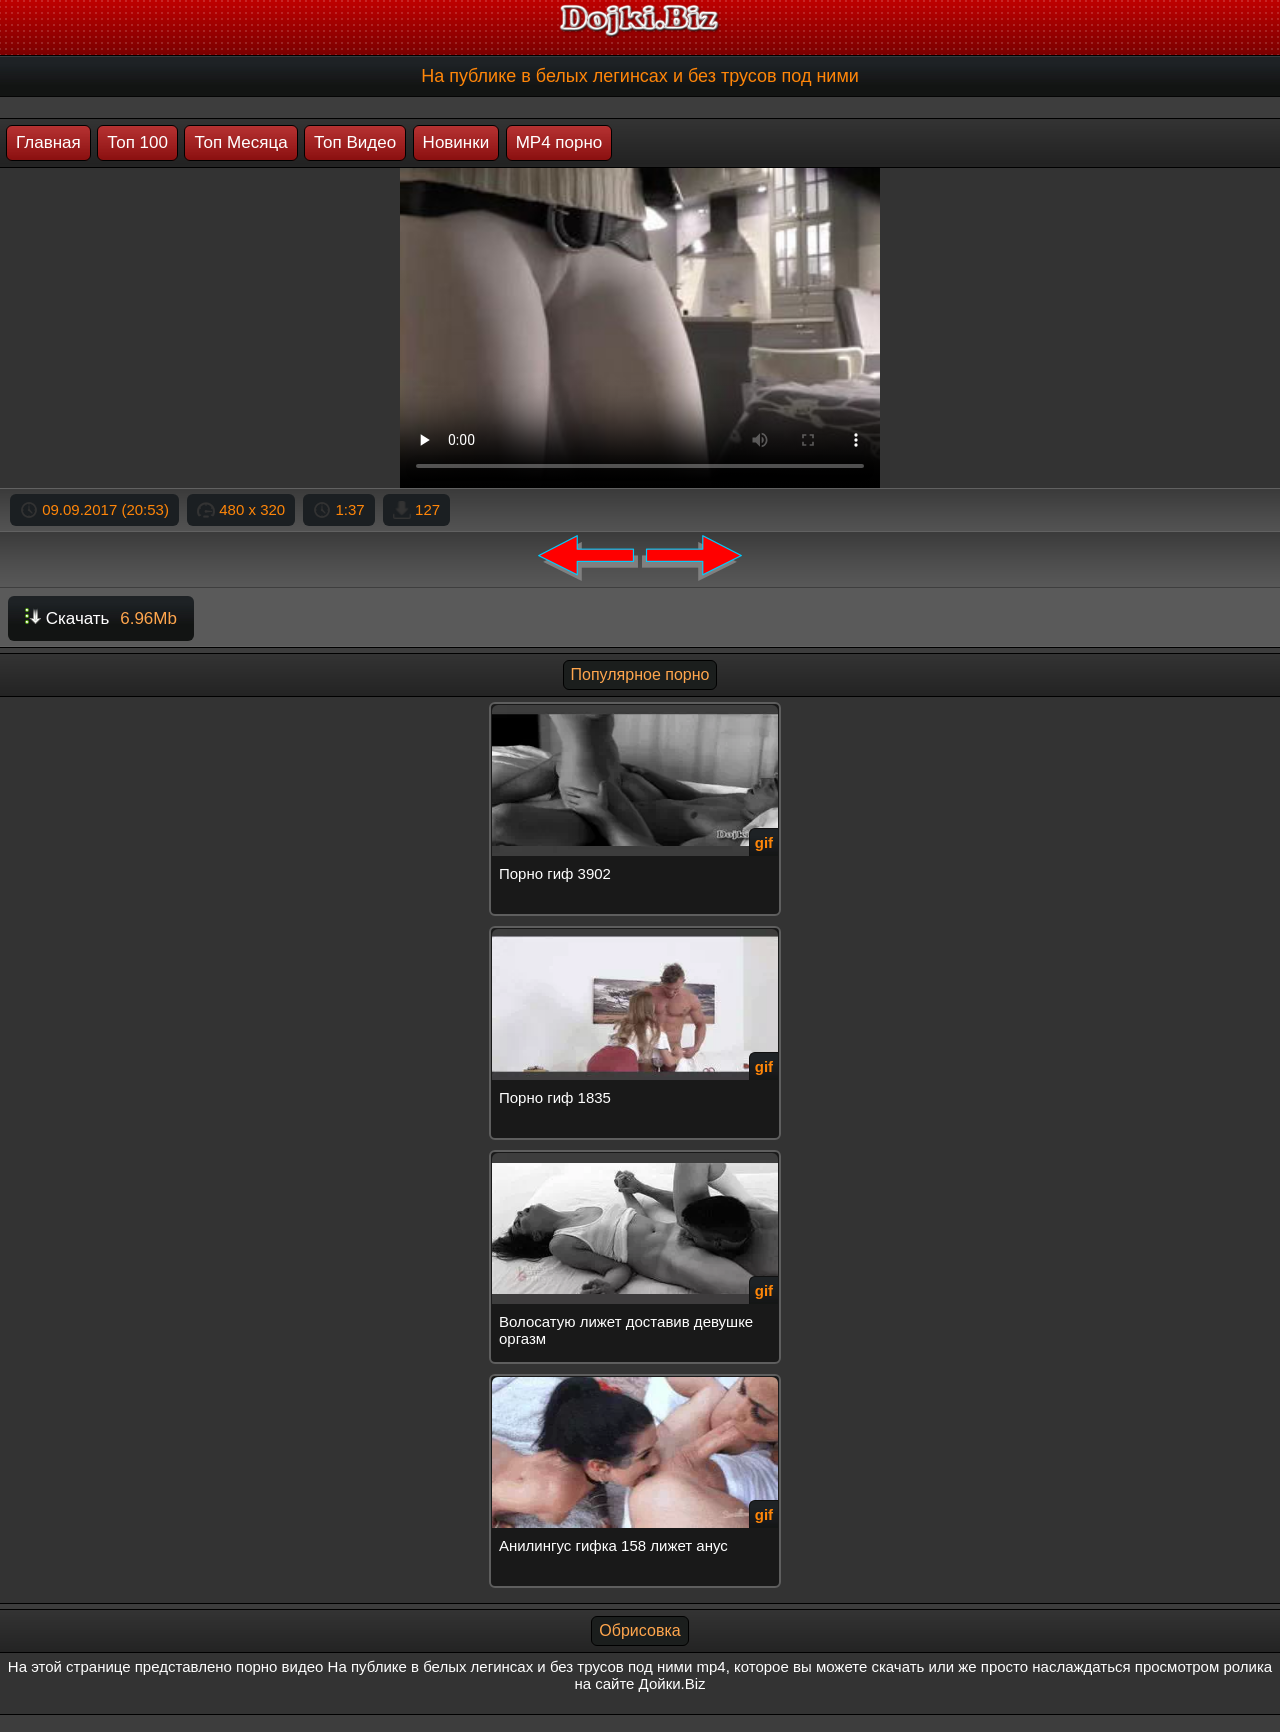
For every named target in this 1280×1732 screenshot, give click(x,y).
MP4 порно (559, 142)
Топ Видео (355, 142)
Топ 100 (137, 142)
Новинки (456, 142)
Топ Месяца (240, 142)
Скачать (101, 618)
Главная (48, 142)
